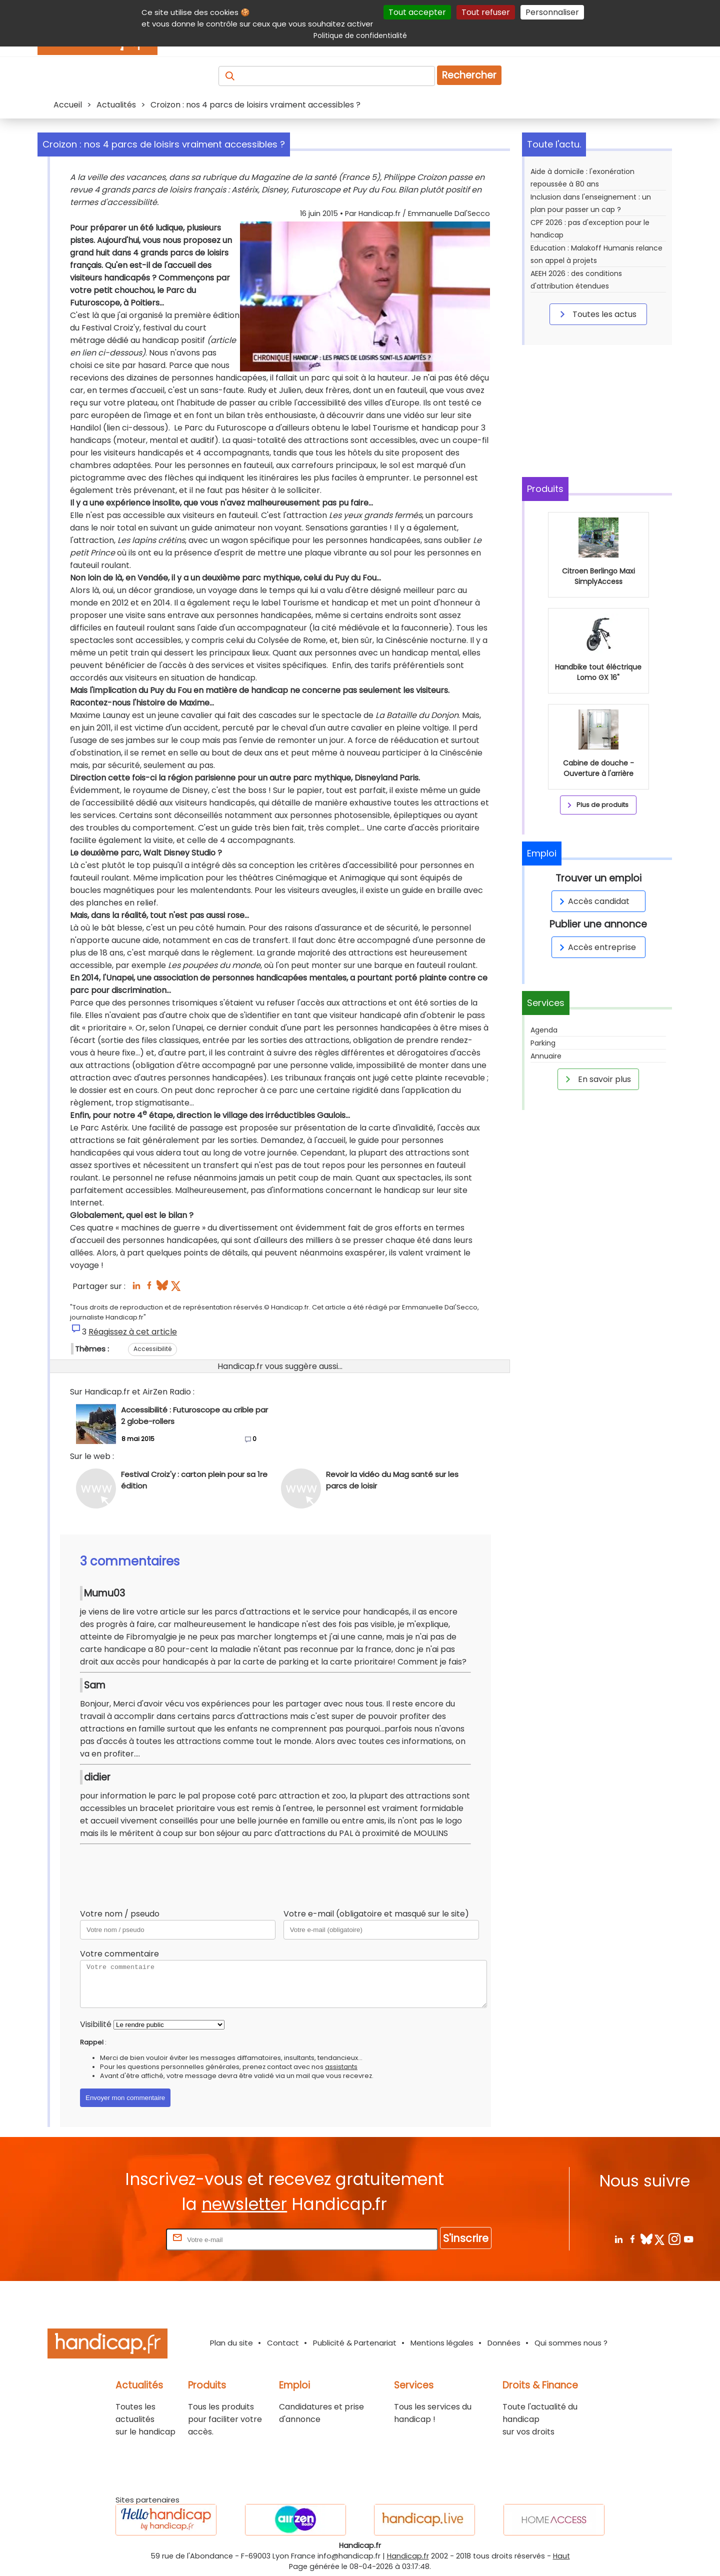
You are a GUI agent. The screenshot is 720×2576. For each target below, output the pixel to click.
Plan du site (231, 2343)
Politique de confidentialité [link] (360, 35)
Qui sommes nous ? (571, 2343)
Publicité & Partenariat (354, 2343)
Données (504, 2343)
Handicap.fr (408, 2556)
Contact (283, 2343)
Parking (543, 1043)
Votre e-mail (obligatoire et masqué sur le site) (376, 1914)
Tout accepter (417, 12)
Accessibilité (153, 1348)
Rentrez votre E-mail (124, 2239)
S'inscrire (465, 2238)
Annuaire (546, 1056)
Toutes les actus (596, 314)
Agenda (544, 1030)
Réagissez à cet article (132, 1332)
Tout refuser (486, 12)
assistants (341, 2066)
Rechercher (469, 75)
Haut (561, 2556)
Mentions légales (442, 2343)
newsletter (244, 2204)
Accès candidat (593, 901)
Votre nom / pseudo (120, 1914)
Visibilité (96, 2024)
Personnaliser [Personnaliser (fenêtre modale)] (552, 12)
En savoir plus (596, 1079)
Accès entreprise (596, 947)
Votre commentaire (119, 1954)
